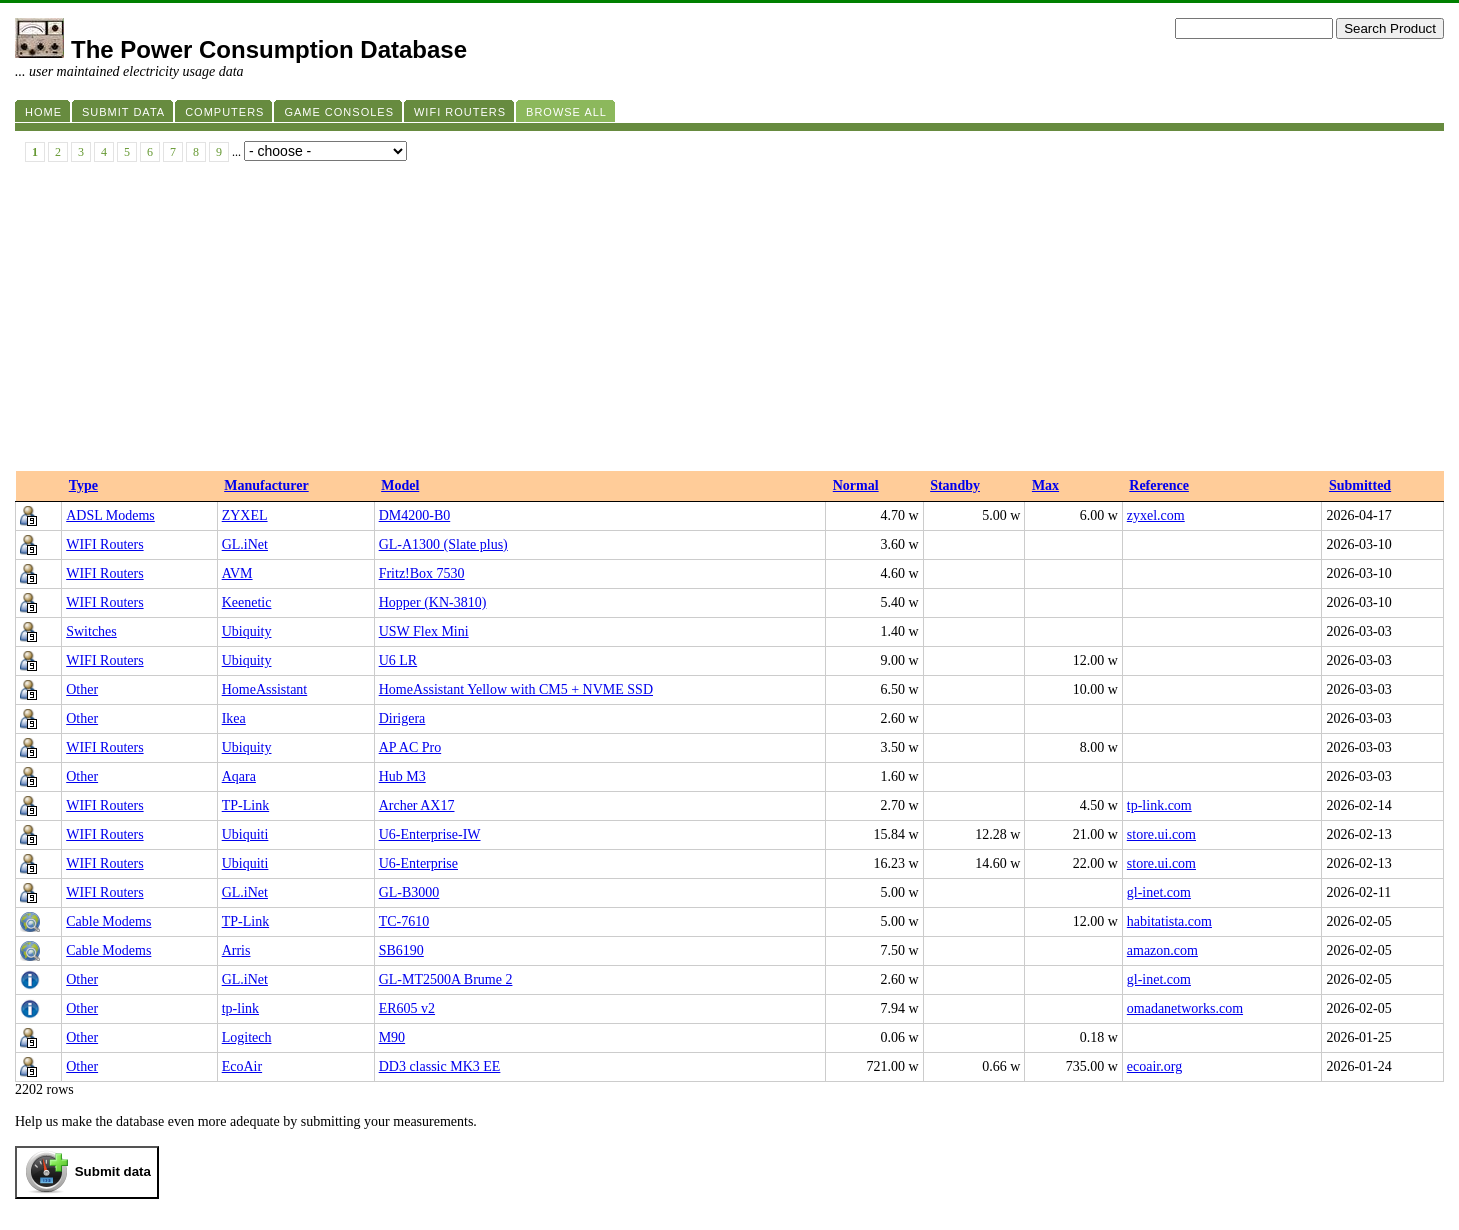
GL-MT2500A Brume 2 (446, 979)
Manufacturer (266, 485)
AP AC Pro (410, 747)
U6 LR (398, 660)
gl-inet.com (1159, 892)
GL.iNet (245, 544)
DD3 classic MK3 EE (440, 1066)
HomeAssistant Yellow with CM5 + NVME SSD (516, 689)
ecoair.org (1154, 1066)
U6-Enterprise (418, 863)
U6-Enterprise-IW (430, 834)
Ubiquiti (245, 834)
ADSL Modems (110, 515)
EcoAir (242, 1066)
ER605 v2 (407, 1008)
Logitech (247, 1037)
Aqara (239, 776)
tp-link (240, 1008)
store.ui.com (1161, 834)
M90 (392, 1037)
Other (82, 689)
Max (1045, 485)
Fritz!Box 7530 (422, 573)
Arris (236, 950)
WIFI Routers (104, 544)
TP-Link (245, 805)
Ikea (234, 718)
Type (83, 485)
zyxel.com (1156, 515)
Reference (1159, 485)
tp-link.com (1159, 805)
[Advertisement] (730, 321)
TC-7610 (404, 921)
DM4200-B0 (415, 515)
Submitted (1360, 485)
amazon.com (1162, 950)
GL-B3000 (409, 892)
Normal (856, 485)
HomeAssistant (265, 689)
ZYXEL (245, 515)
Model (400, 485)
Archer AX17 (417, 805)
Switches (91, 631)
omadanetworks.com (1185, 1008)
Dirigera (402, 718)
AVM (237, 573)
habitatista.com (1169, 921)
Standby (955, 485)
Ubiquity (247, 631)
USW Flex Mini (424, 631)
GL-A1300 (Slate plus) (443, 544)
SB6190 (401, 950)
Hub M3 (402, 776)
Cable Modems (108, 921)
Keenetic (247, 602)
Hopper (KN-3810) (433, 602)
